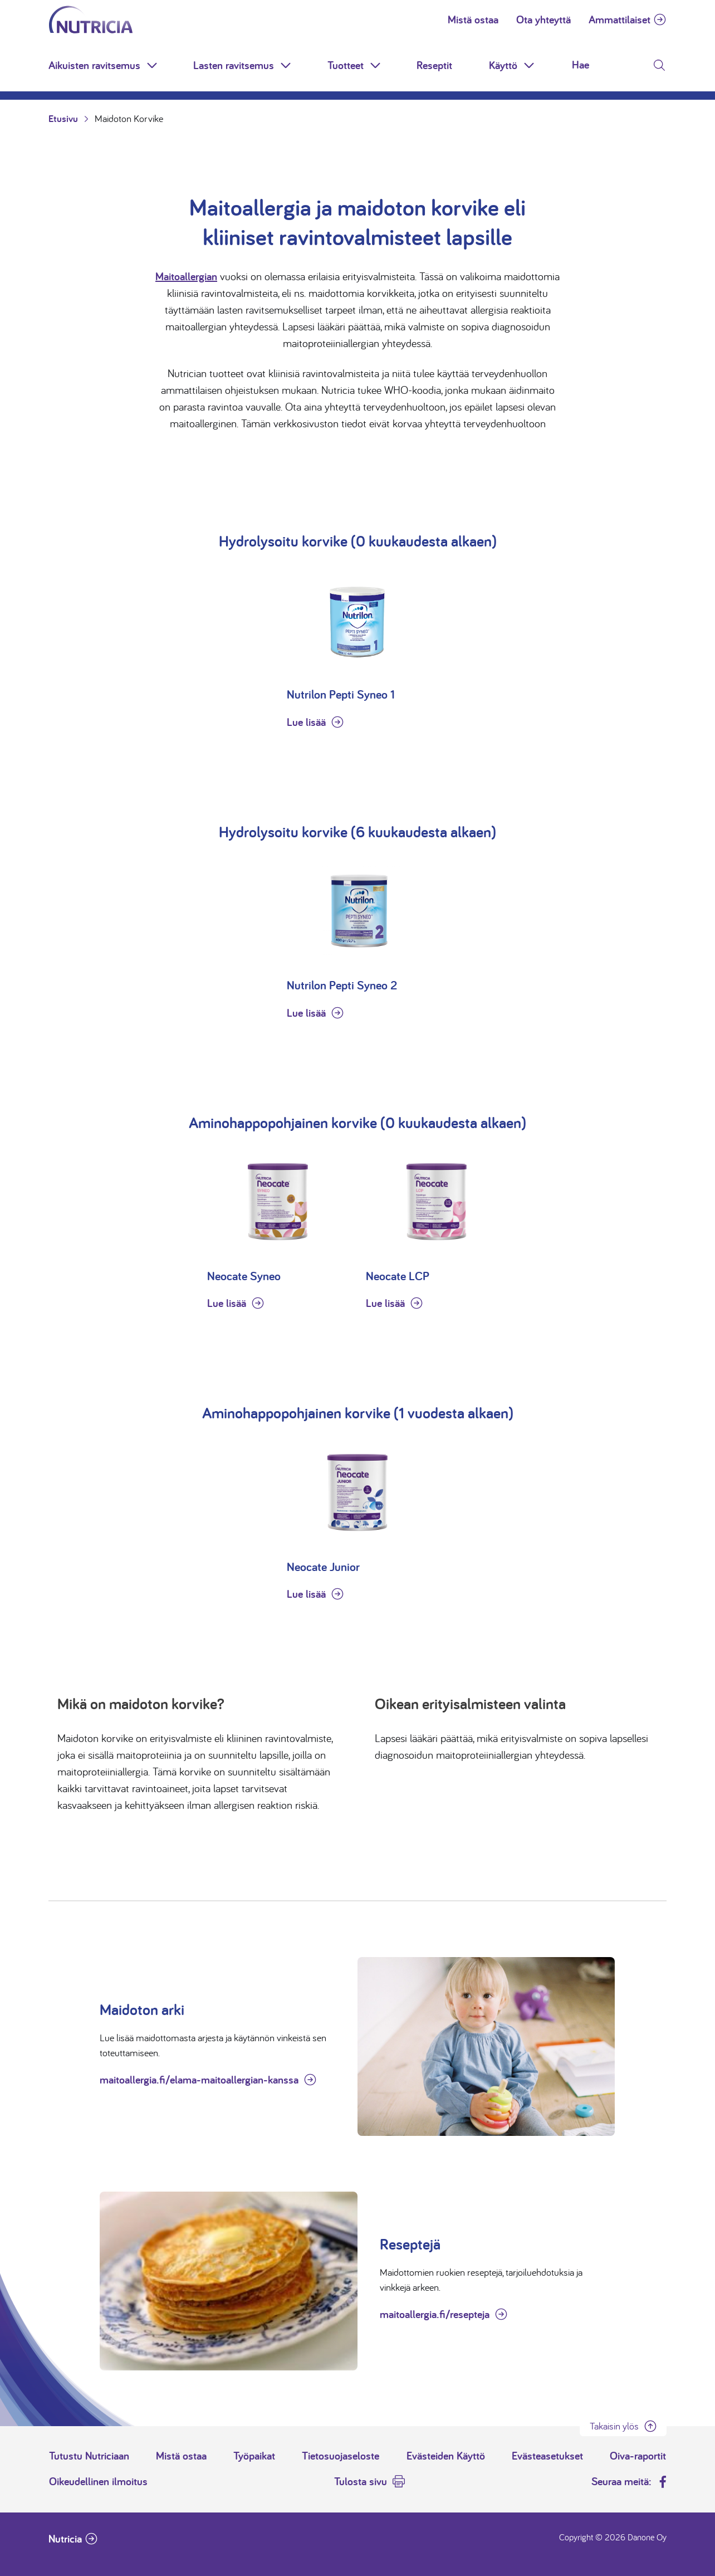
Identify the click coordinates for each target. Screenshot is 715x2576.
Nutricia (65, 2538)
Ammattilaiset (619, 19)
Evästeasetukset (547, 2455)
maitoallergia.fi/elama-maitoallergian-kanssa (199, 2079)
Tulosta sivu (360, 2481)
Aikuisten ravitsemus (94, 65)
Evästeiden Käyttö (446, 2455)
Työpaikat (254, 2455)
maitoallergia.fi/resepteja (434, 2314)
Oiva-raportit (638, 2455)
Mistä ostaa (473, 19)
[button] (152, 65)
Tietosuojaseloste (340, 2455)
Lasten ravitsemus (233, 65)
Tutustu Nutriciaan (89, 2455)
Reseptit (434, 65)
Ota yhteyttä (543, 19)
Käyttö (503, 65)
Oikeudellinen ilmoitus (98, 2481)
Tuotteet (345, 65)
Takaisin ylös (614, 2425)
